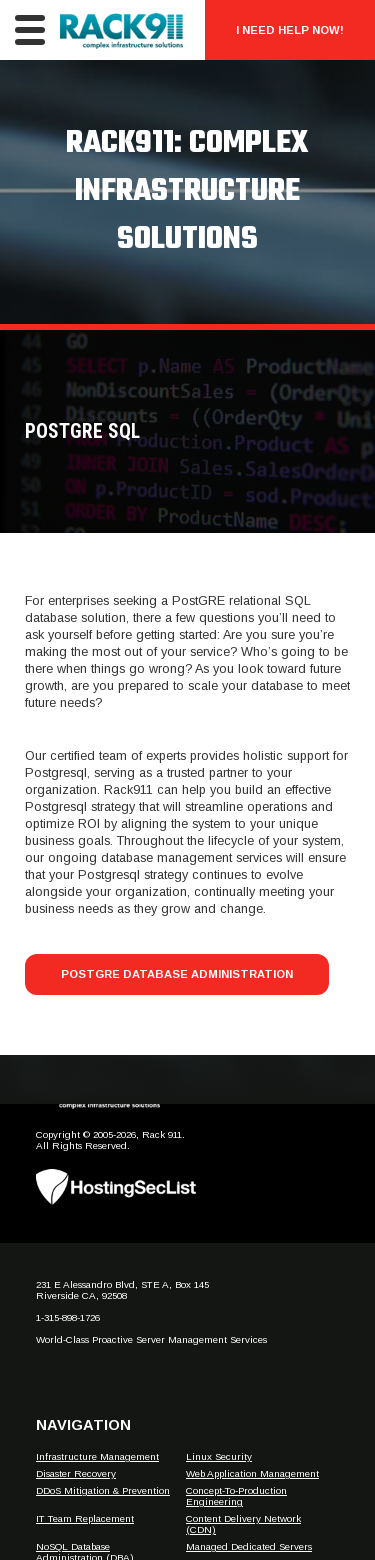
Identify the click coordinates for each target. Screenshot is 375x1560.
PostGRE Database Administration (177, 974)
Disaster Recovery (76, 1473)
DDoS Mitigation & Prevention (103, 1490)
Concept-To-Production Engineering (236, 1496)
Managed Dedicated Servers (249, 1546)
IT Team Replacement (85, 1518)
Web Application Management (252, 1473)
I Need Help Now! (290, 30)
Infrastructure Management (97, 1456)
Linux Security (219, 1456)
